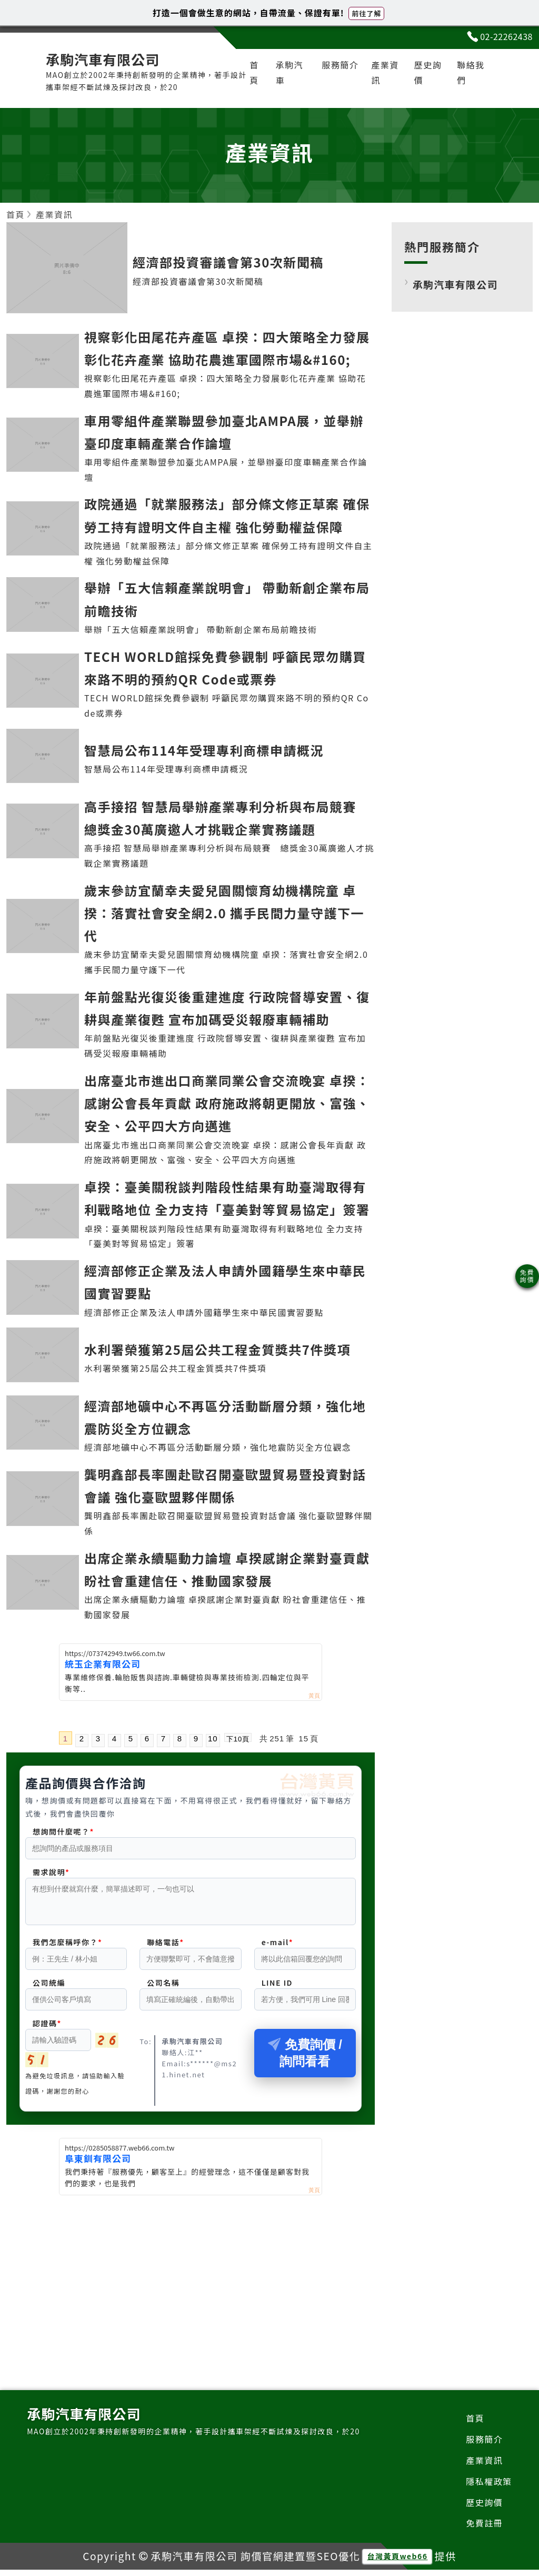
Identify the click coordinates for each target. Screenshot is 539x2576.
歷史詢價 (428, 72)
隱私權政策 (489, 2487)
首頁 (254, 72)
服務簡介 (340, 64)
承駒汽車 (289, 72)
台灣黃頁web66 (397, 2562)
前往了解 (366, 13)
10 (213, 1738)
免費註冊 (484, 2529)
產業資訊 (385, 72)
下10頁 (237, 1738)
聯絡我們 (471, 72)
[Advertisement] (190, 2280)
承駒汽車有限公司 (455, 284)
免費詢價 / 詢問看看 (305, 2059)
